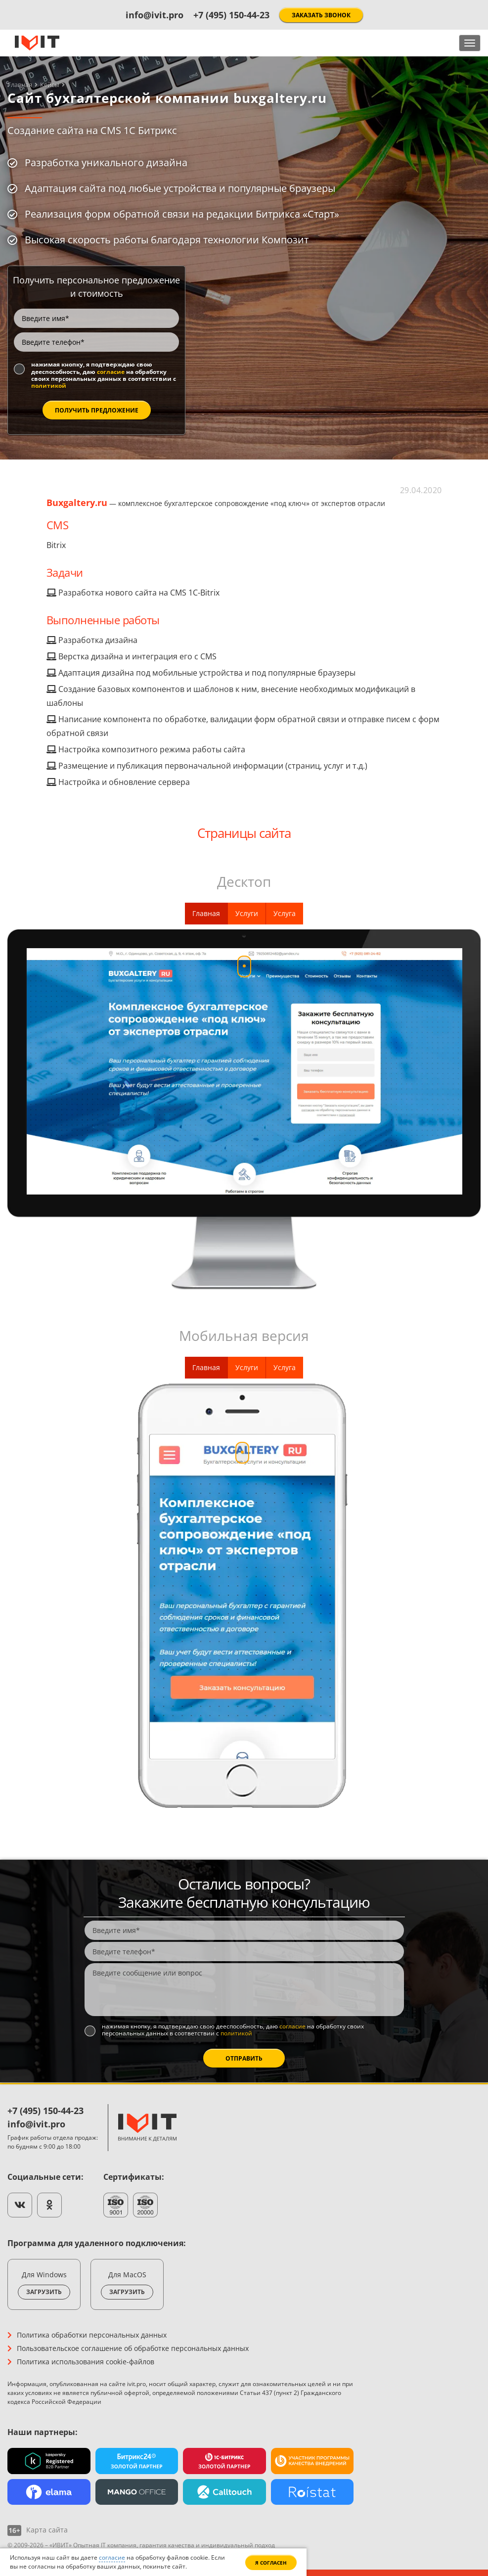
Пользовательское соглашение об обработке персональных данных (133, 2348)
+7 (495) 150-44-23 (231, 15)
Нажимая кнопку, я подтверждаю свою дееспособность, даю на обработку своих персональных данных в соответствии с (103, 375)
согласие (111, 372)
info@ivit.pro (154, 15)
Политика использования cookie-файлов (85, 2361)
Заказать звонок (321, 15)
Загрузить (44, 2292)
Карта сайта (47, 2529)
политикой (48, 385)
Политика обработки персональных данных (92, 2335)
